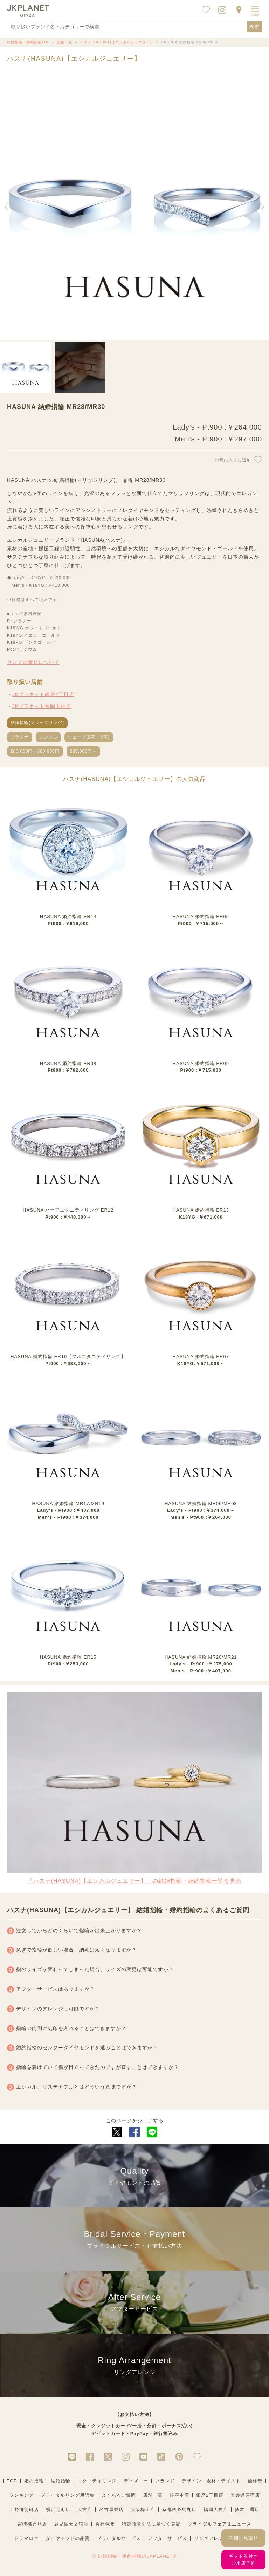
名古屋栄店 (111, 2509)
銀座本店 (179, 2495)
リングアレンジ (211, 2538)
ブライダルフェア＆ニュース (219, 2524)
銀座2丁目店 (209, 2495)
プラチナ (20, 737)
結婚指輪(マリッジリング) (37, 722)
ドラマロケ (26, 2538)
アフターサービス (167, 2538)
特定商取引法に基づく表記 (151, 2524)
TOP (12, 2480)
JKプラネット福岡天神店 (41, 706)
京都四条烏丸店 (179, 2509)
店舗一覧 (153, 2495)
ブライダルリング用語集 (68, 2495)
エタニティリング (97, 2480)
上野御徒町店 (24, 2509)
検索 (254, 26)
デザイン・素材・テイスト (211, 2480)
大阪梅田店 (143, 2509)
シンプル (48, 737)
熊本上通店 (247, 2509)
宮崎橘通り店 (32, 2524)
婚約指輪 (34, 2480)
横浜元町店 (58, 2509)
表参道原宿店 (245, 2495)
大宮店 (84, 2509)
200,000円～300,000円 (35, 751)
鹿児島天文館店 (71, 2524)
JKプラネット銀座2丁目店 (43, 694)
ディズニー (136, 2480)
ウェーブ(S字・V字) (89, 737)
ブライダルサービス (119, 2538)
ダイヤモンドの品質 (68, 2538)
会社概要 (105, 2524)
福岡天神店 (216, 2509)
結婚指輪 (60, 2480)
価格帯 (255, 2480)
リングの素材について (33, 662)
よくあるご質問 (119, 2495)
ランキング (21, 2495)
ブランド (165, 2480)
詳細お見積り (243, 2538)
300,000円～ (83, 751)
